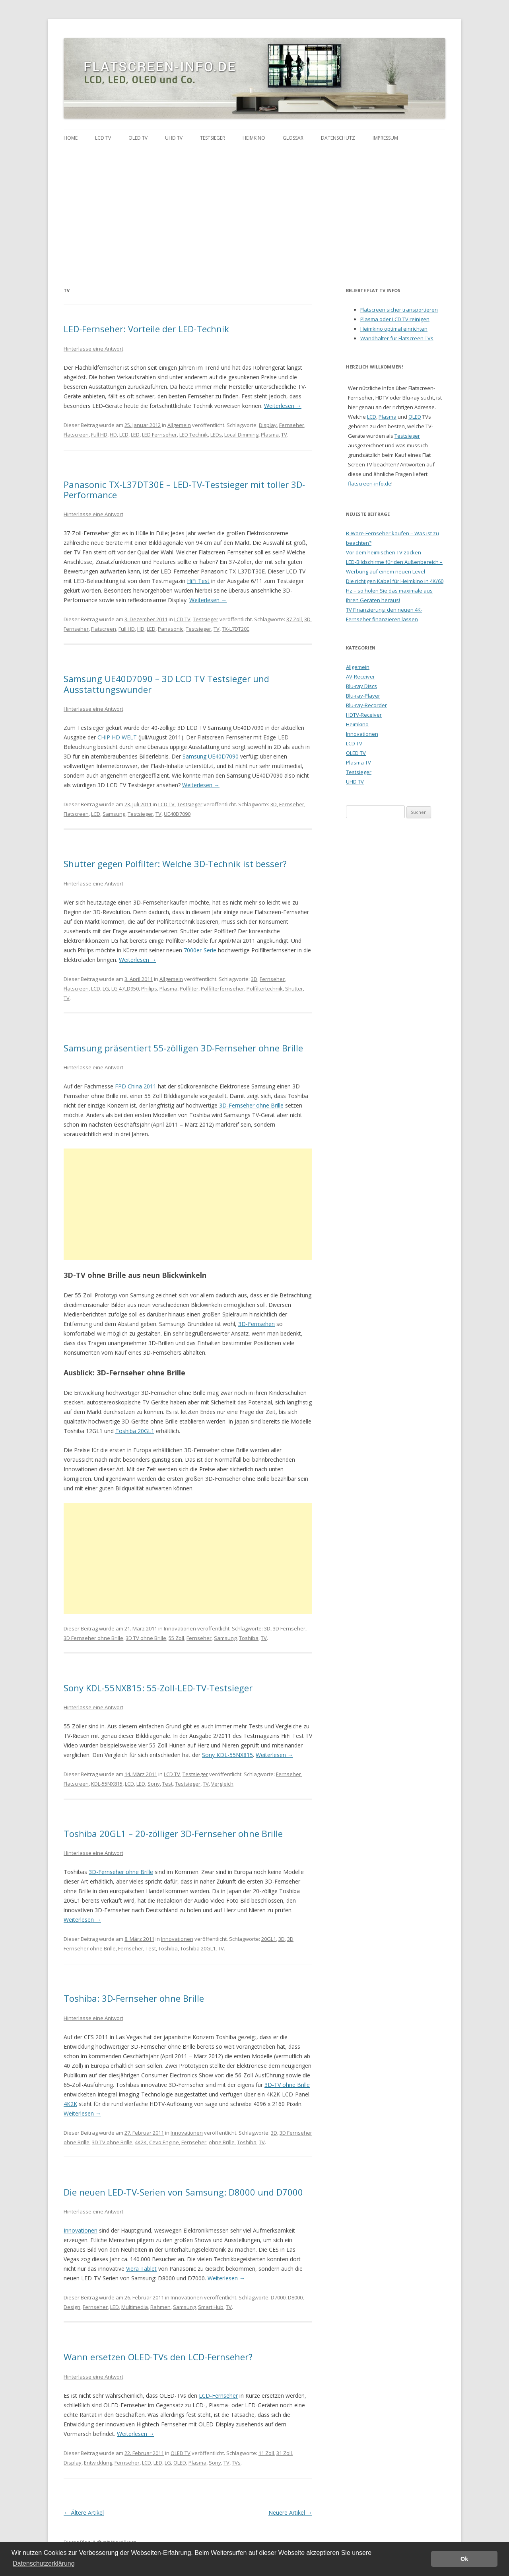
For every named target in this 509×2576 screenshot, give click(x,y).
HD (113, 434)
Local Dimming (241, 434)
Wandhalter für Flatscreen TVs (396, 338)
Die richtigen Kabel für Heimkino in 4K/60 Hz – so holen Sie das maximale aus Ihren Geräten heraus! (394, 590)
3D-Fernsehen (256, 1324)
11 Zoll (266, 2453)
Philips (149, 988)
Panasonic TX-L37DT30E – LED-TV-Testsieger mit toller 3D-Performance (184, 489)
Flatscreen (76, 434)
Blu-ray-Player (363, 695)
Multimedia (134, 2307)
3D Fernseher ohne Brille (93, 1638)
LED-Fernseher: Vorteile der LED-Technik (146, 329)
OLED (179, 2462)
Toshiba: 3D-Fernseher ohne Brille (134, 1998)
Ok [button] (464, 2559)
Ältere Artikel (84, 2512)
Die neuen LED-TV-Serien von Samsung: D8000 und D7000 (183, 2192)
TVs (236, 2462)
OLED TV (138, 138)
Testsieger (212, 138)
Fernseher (291, 425)
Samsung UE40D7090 (211, 756)
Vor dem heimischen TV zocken (383, 552)
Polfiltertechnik (265, 988)
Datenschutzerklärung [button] (44, 2563)
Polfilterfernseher (222, 988)
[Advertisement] (254, 207)
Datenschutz (338, 138)
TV (284, 434)
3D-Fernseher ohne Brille (251, 1105)
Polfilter (189, 988)
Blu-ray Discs (361, 686)
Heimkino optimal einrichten (393, 328)
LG (106, 988)
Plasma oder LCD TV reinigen (394, 319)
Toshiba (248, 1638)
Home (71, 138)
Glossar (293, 138)
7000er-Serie (200, 950)
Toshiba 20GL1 (134, 1431)
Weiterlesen (282, 406)
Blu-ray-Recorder (366, 705)
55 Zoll (176, 1638)
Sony (154, 1783)
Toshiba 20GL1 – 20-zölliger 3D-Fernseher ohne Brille (173, 1833)
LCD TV (103, 138)
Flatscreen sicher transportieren (399, 309)
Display (268, 425)
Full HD (99, 434)
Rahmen (160, 2307)
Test (167, 1783)
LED (135, 434)
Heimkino (254, 138)
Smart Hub (210, 2307)
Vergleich (222, 1783)
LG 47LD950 (125, 988)
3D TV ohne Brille (146, 1638)
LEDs (216, 434)
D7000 (278, 2297)
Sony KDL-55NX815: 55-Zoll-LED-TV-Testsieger (158, 1688)
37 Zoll (294, 619)
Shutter (294, 988)
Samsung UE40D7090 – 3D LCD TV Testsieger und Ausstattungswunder (166, 684)
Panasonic (170, 628)
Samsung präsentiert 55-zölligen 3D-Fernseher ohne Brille (183, 1048)
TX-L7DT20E (235, 628)
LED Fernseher (159, 434)
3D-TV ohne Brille (287, 2084)
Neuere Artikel (290, 2512)
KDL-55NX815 (106, 1783)
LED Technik (193, 434)
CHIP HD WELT (117, 737)
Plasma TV (358, 762)
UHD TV (174, 138)
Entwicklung (98, 2462)
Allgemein (179, 425)
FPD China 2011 (135, 1086)
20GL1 (268, 1938)
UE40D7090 (177, 813)
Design (72, 2307)
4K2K (70, 2104)
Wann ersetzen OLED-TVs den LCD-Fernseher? (158, 2357)
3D (307, 619)
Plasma (270, 434)
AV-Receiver (360, 676)
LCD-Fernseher (218, 2395)
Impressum (385, 138)
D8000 (295, 2297)
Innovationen (180, 1628)
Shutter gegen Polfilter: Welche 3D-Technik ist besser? (175, 864)
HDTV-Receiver (364, 714)
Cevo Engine (164, 2142)
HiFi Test (198, 581)
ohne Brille (222, 2142)
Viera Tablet (141, 2268)
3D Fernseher (289, 1628)
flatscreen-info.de (369, 483)
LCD (123, 434)
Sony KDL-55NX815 (227, 1755)
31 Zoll (284, 2453)
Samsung (114, 813)
